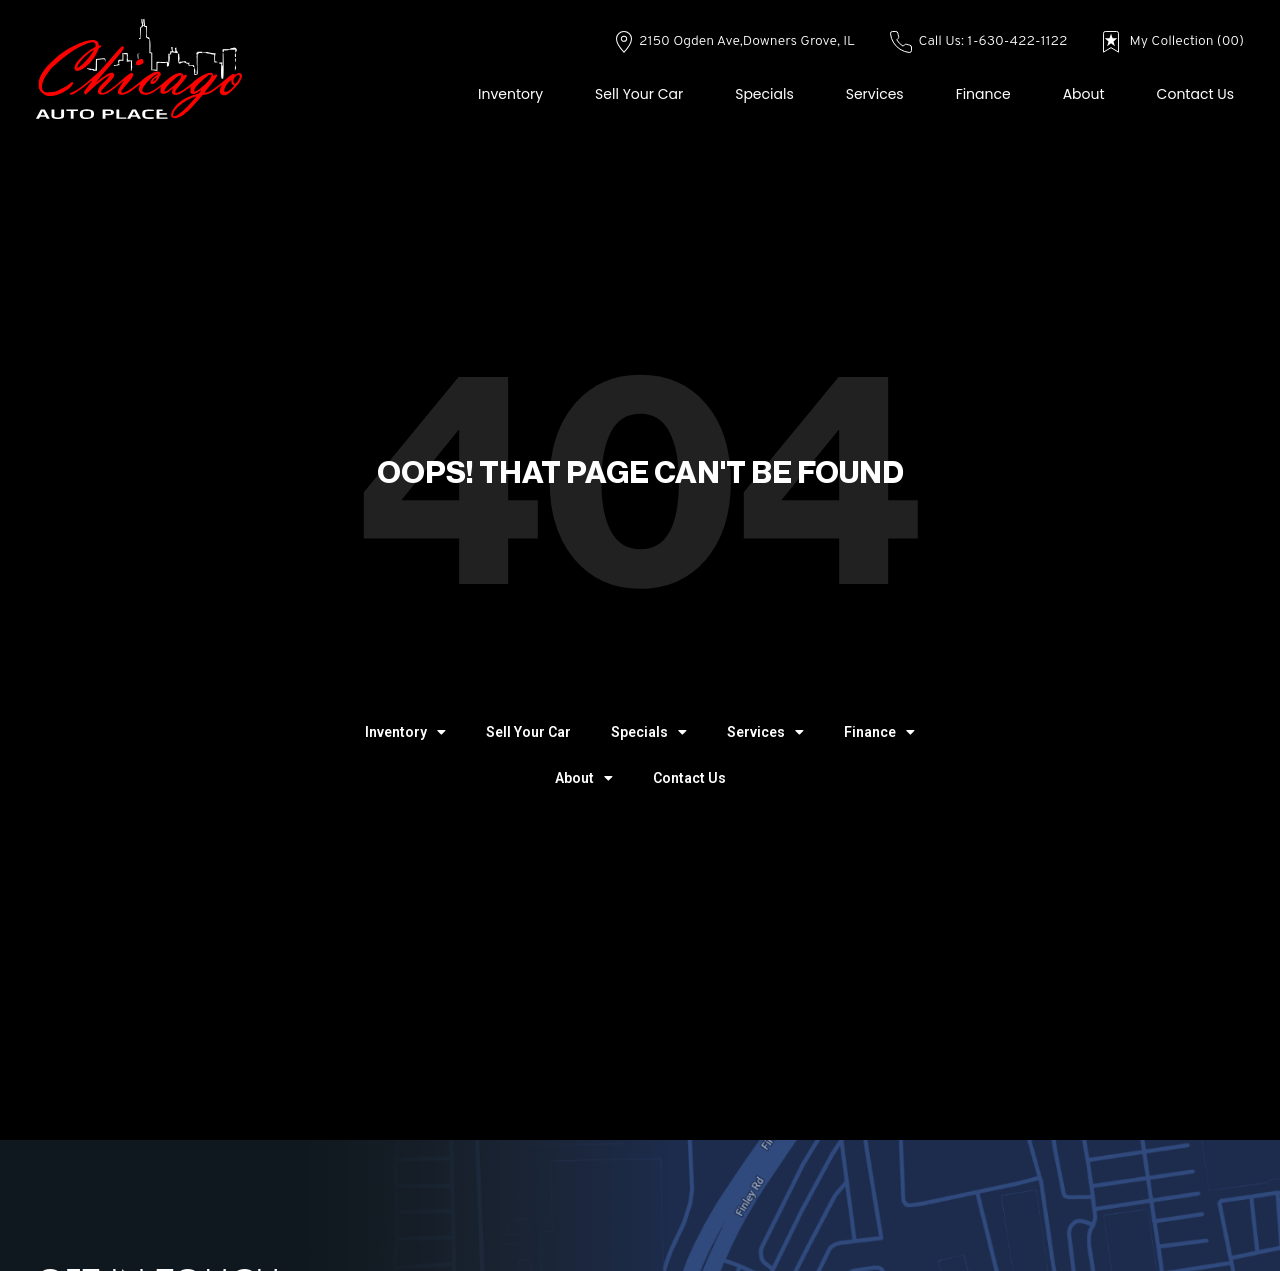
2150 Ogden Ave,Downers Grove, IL (735, 41)
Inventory (510, 94)
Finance (983, 94)
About (1084, 94)
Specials (764, 94)
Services (875, 94)
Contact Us (1195, 94)
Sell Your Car (639, 94)
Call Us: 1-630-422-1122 (979, 41)
